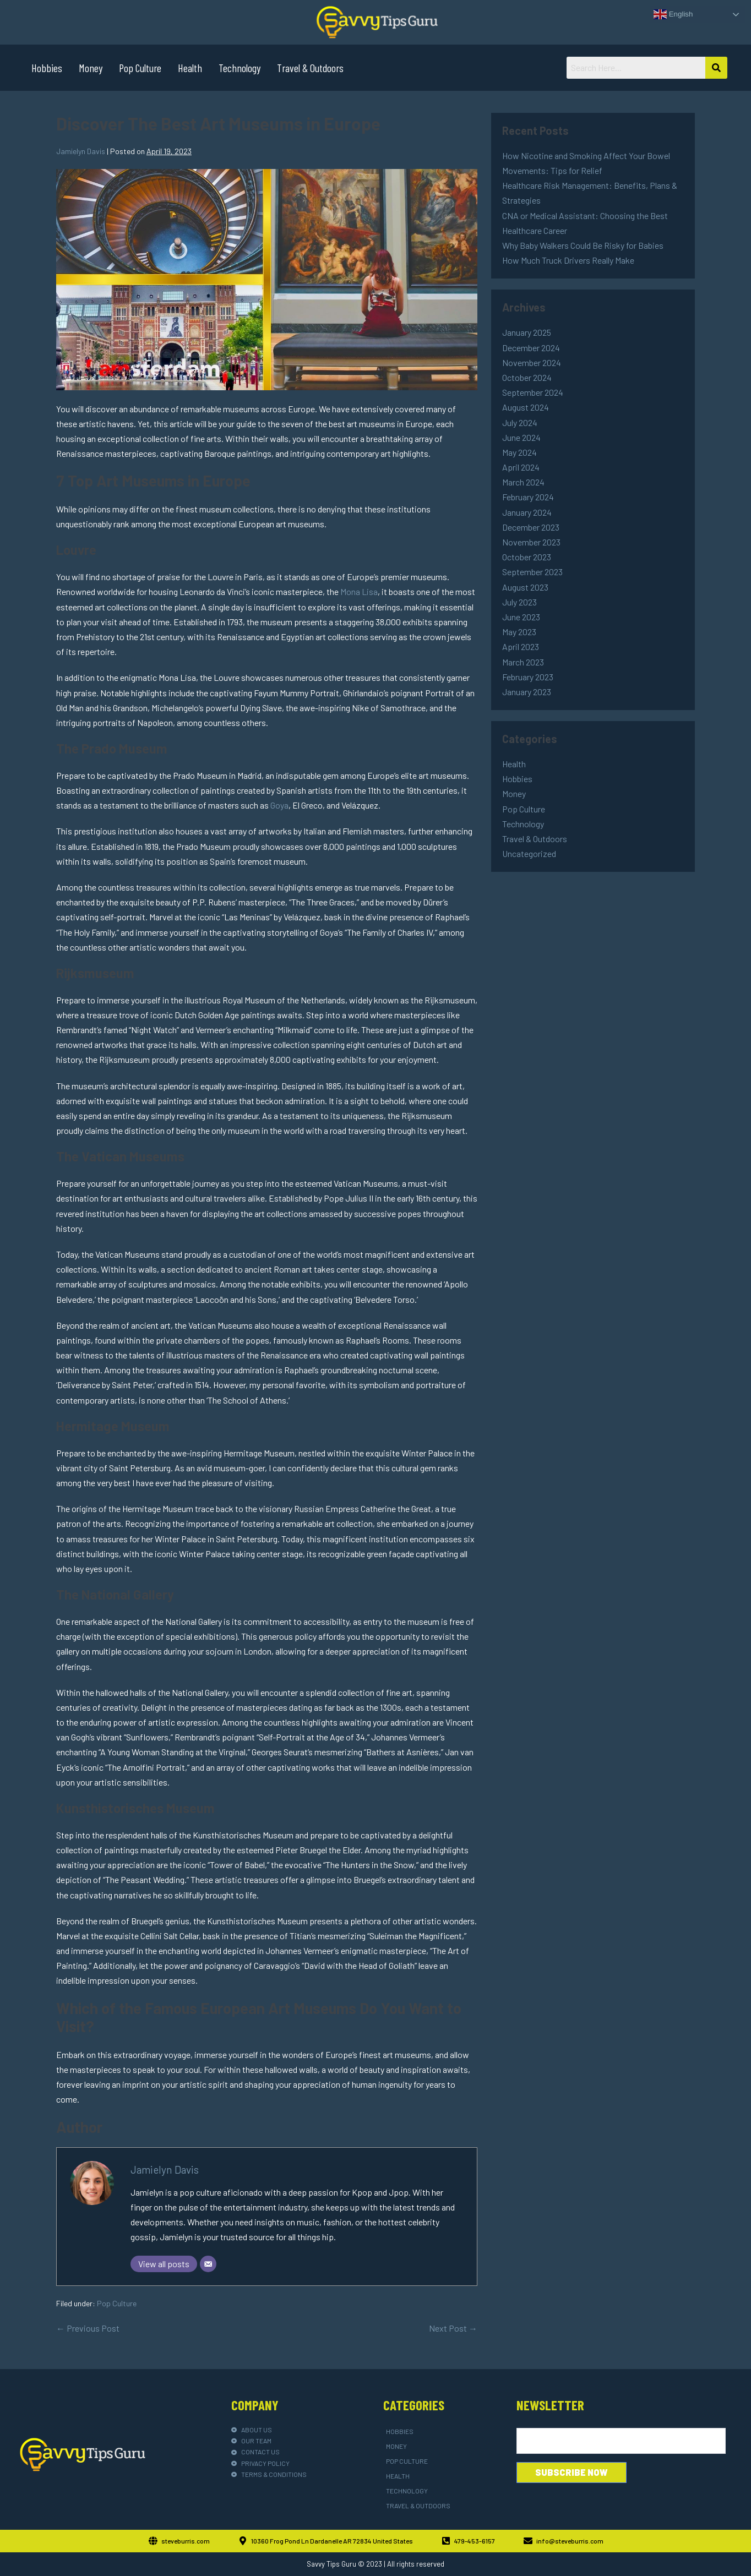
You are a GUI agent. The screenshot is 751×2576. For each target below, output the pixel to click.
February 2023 (527, 677)
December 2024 (531, 347)
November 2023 (531, 542)
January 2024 (527, 512)
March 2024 (523, 482)
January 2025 (526, 332)
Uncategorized (529, 853)
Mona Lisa (359, 591)
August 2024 (525, 407)
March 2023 (523, 662)
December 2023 (530, 527)
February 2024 (528, 497)
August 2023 (525, 587)
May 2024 (519, 452)
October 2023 (526, 557)
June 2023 (521, 617)
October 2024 (527, 377)
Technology (239, 67)
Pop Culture (140, 67)
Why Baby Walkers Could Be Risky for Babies (582, 245)
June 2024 (521, 437)
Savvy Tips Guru (331, 2563)
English (673, 14)
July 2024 (519, 422)
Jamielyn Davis (164, 2169)
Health (190, 67)
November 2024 (531, 362)
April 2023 (520, 646)
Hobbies (46, 67)
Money (90, 67)
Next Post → (453, 2328)
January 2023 (526, 691)
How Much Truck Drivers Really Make (568, 260)
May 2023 (519, 631)
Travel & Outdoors (310, 67)
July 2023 (519, 602)
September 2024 (532, 392)
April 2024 (521, 467)
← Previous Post (87, 2328)
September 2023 (532, 571)
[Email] (208, 2264)
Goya (279, 805)
